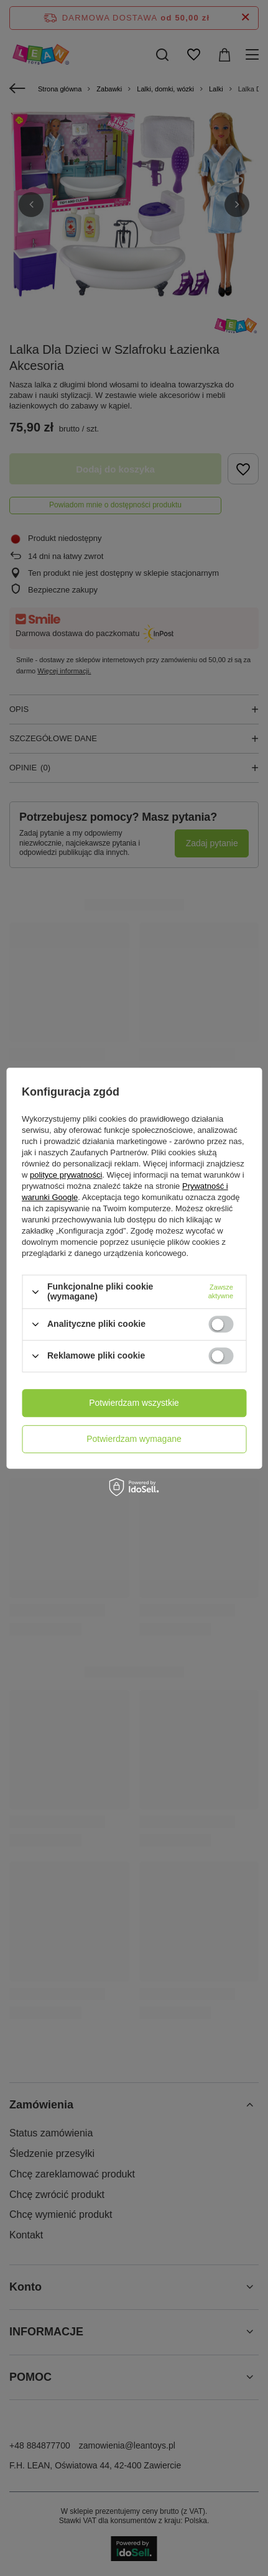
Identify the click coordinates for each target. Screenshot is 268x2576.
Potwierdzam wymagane (134, 1439)
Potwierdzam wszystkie (134, 1403)
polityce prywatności (66, 1175)
